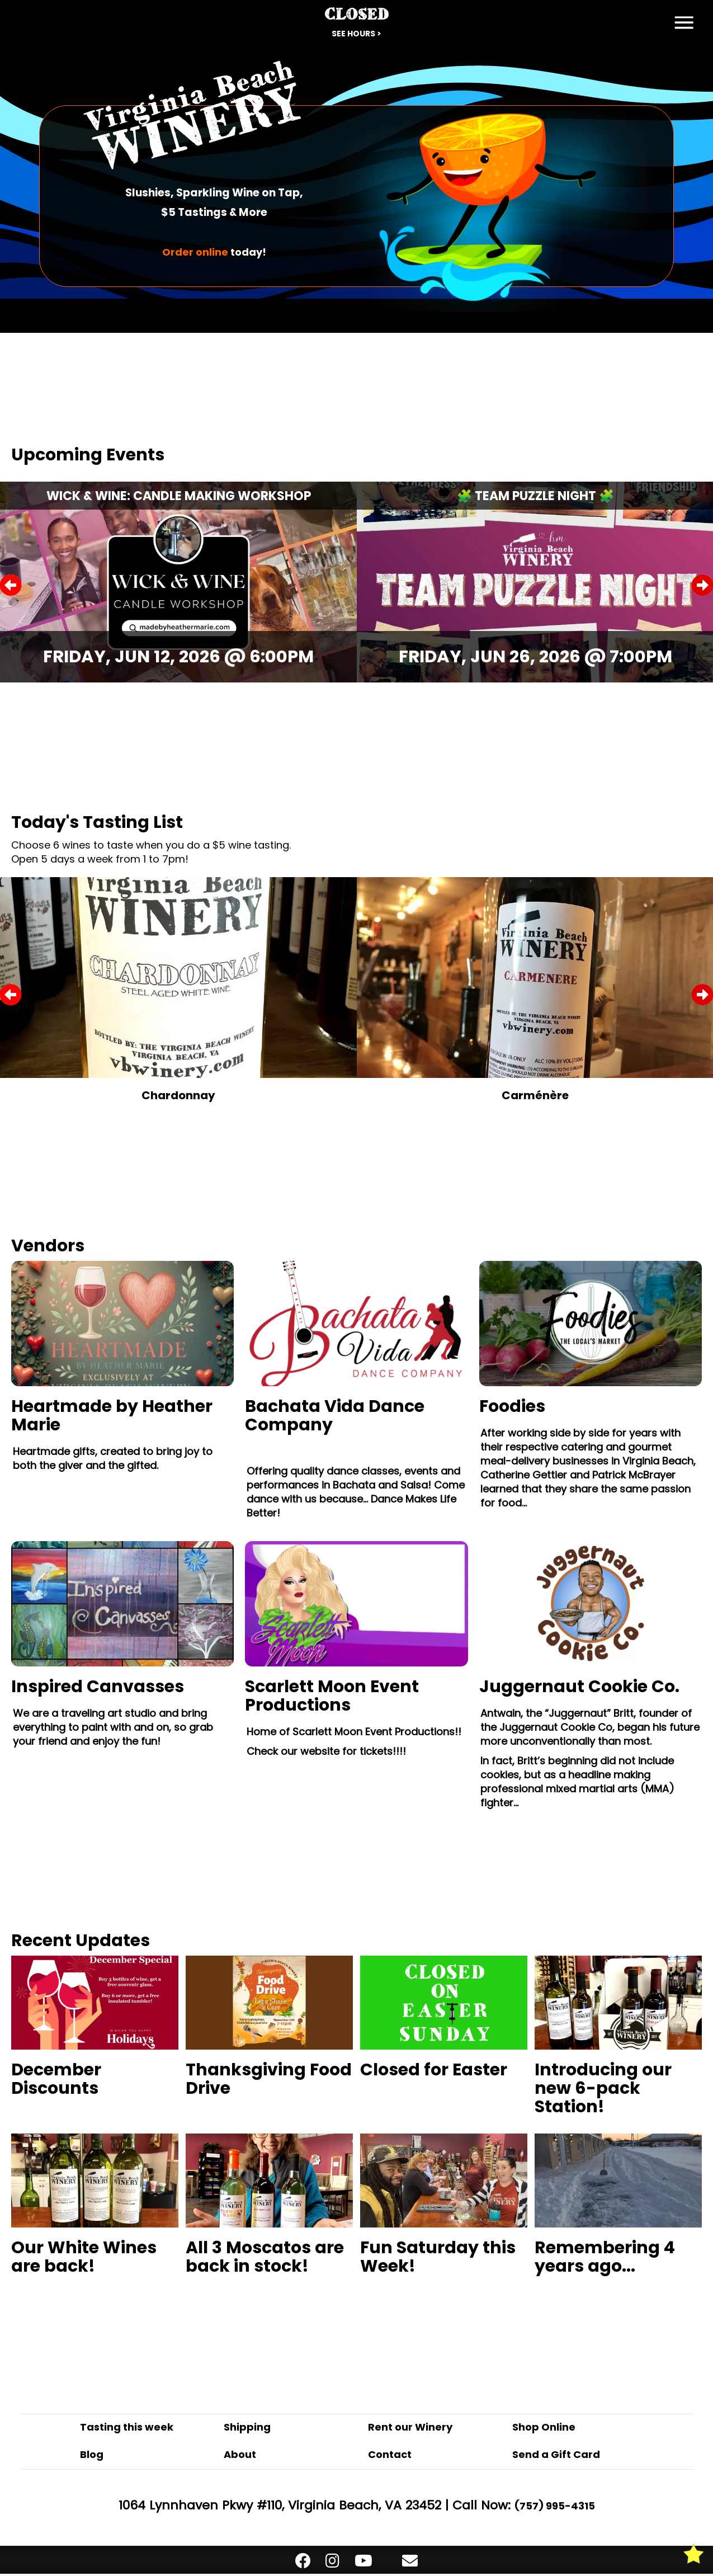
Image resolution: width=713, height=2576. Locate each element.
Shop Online (543, 2427)
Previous (10, 585)
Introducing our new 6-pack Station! (603, 2088)
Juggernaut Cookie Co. (579, 1686)
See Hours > (356, 33)
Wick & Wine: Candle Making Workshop (178, 496)
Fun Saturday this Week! (438, 2257)
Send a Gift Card (556, 2454)
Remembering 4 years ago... (605, 2257)
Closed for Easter (433, 2069)
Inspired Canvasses (97, 1686)
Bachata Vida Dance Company (334, 1416)
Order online (195, 252)
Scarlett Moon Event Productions (332, 1696)
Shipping (247, 2427)
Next (702, 585)
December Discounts (56, 2079)
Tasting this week (126, 2427)
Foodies (512, 1406)
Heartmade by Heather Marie (112, 1416)
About (240, 2454)
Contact (390, 2454)
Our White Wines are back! (84, 2257)
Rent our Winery (410, 2427)
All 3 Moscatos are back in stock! (265, 2257)
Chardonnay (178, 1095)
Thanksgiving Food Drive (269, 2079)
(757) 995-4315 (554, 2506)
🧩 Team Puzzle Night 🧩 (535, 496)
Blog (91, 2454)
